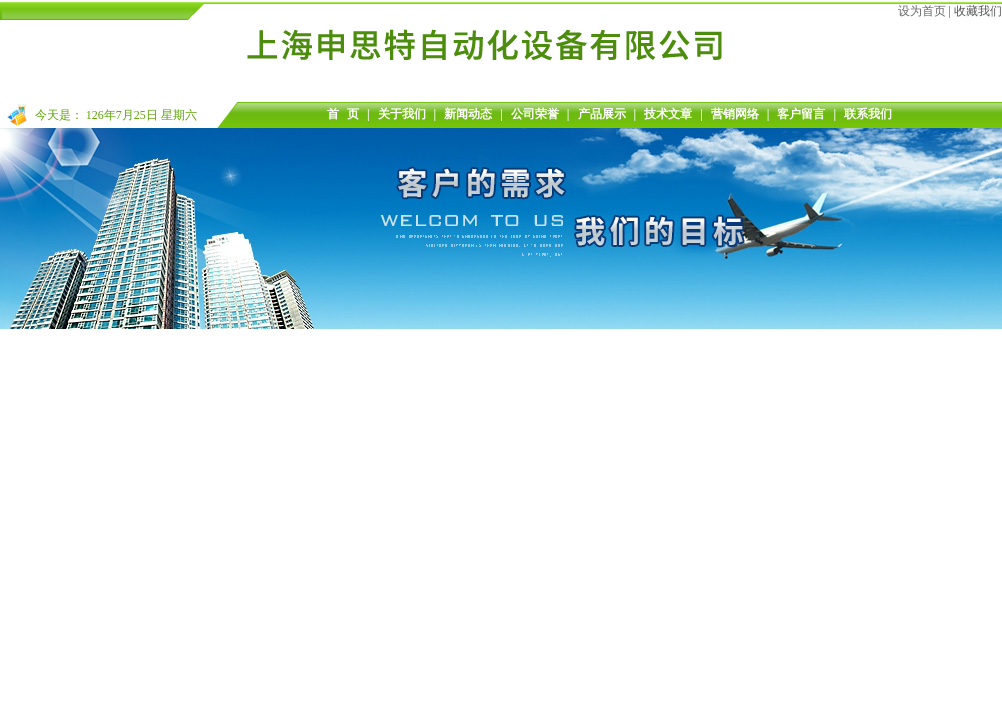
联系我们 (868, 114)
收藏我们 (978, 11)
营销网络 (735, 114)
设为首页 (922, 11)
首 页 (343, 114)
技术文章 (668, 114)
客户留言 (801, 114)
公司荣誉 (535, 114)
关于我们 (402, 114)
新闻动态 (468, 114)
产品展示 (602, 114)
